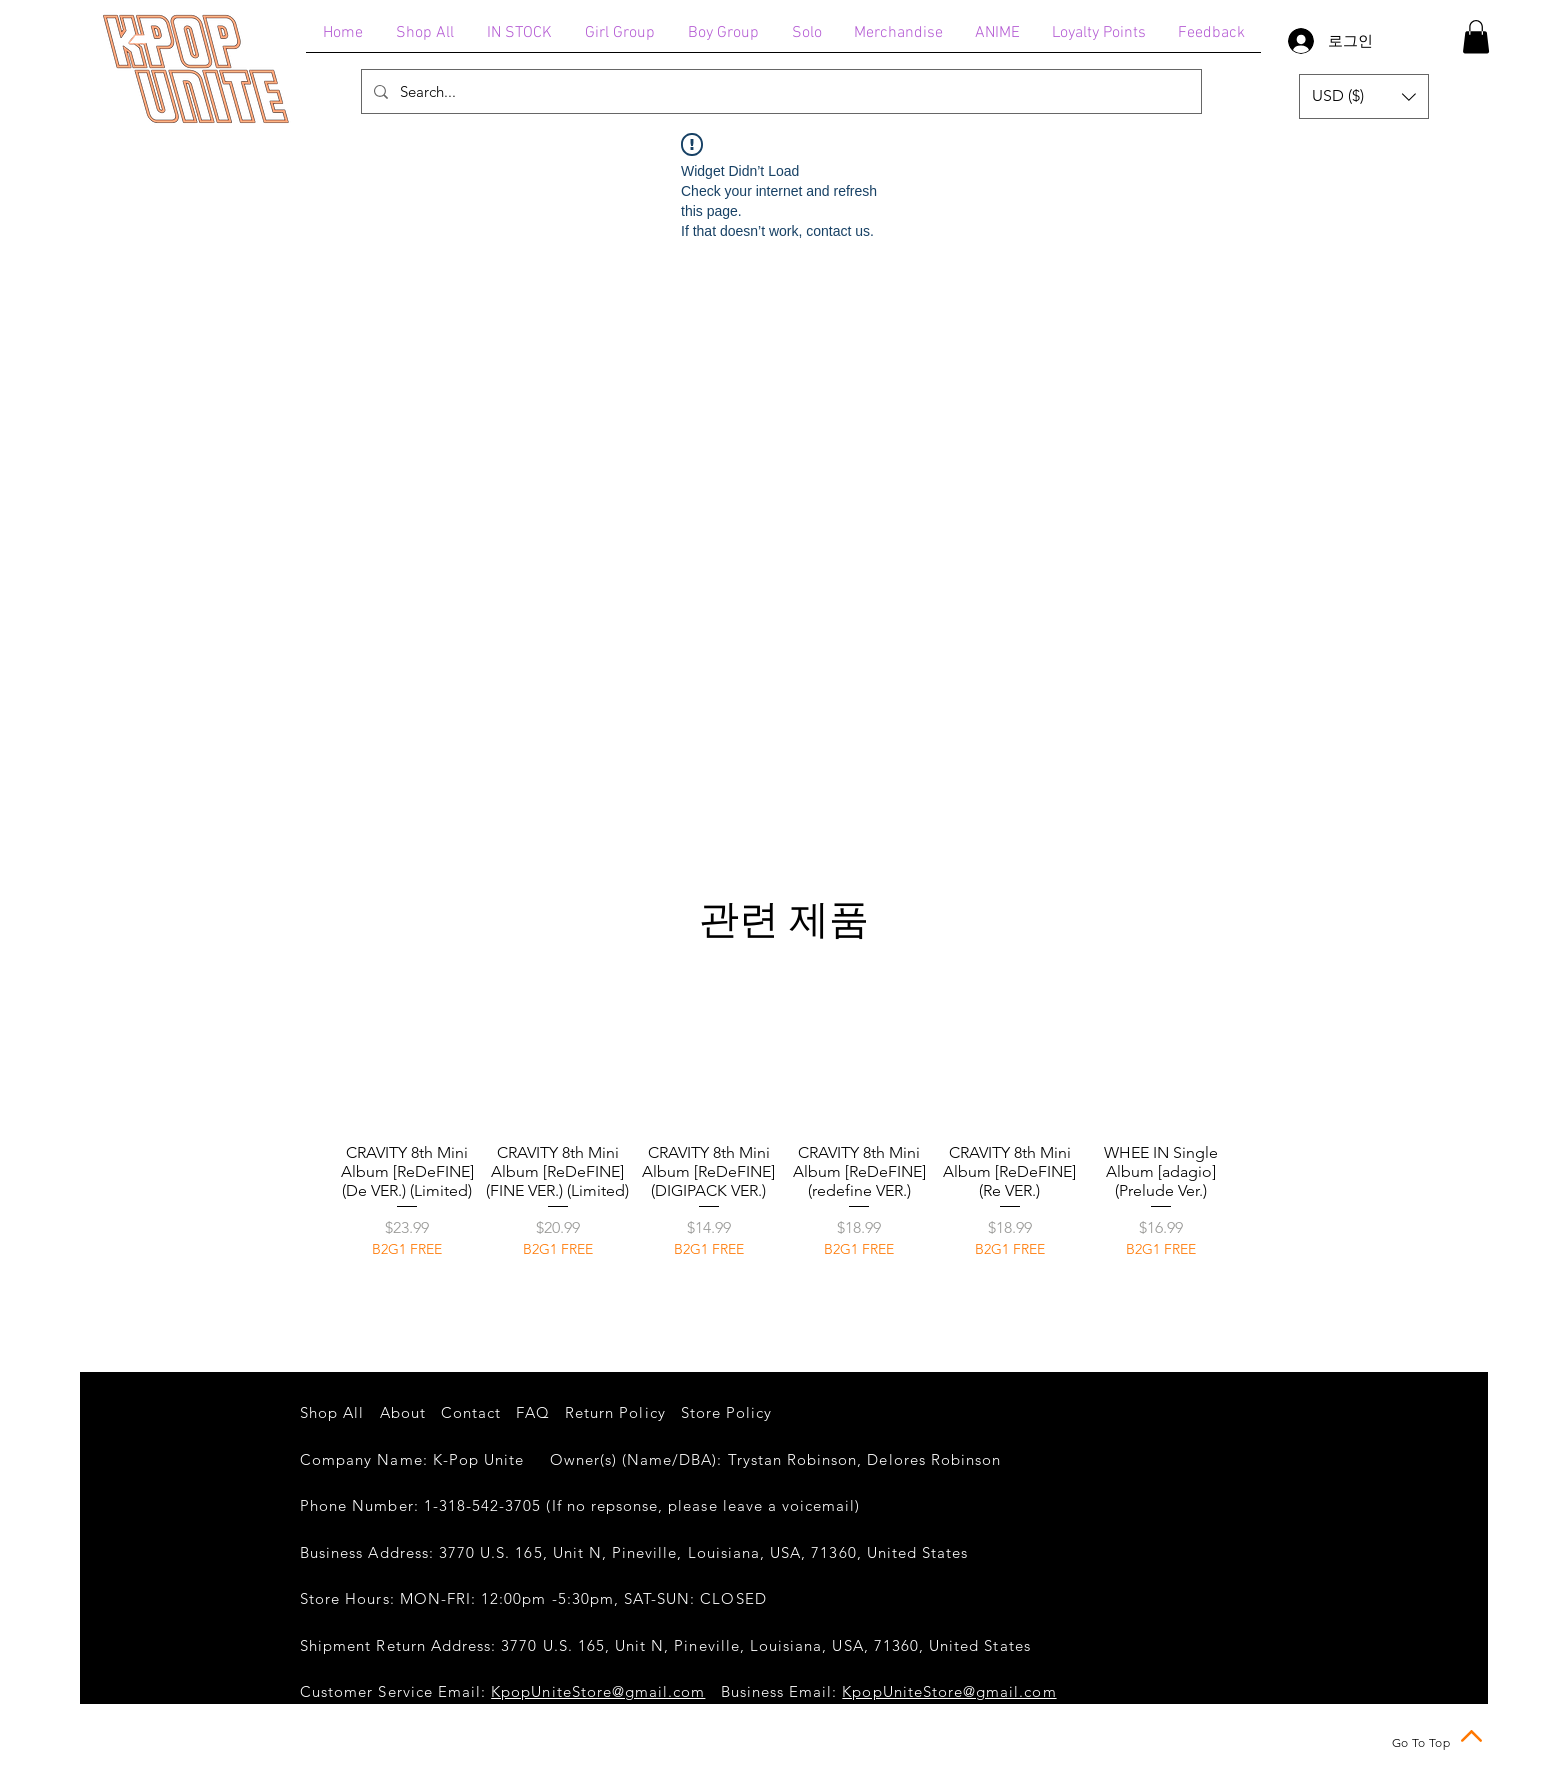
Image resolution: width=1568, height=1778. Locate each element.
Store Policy (727, 1412)
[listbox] (1364, 96)
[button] (1476, 36)
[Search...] (779, 91)
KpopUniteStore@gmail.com (598, 1691)
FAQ (532, 1412)
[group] (784, 1139)
